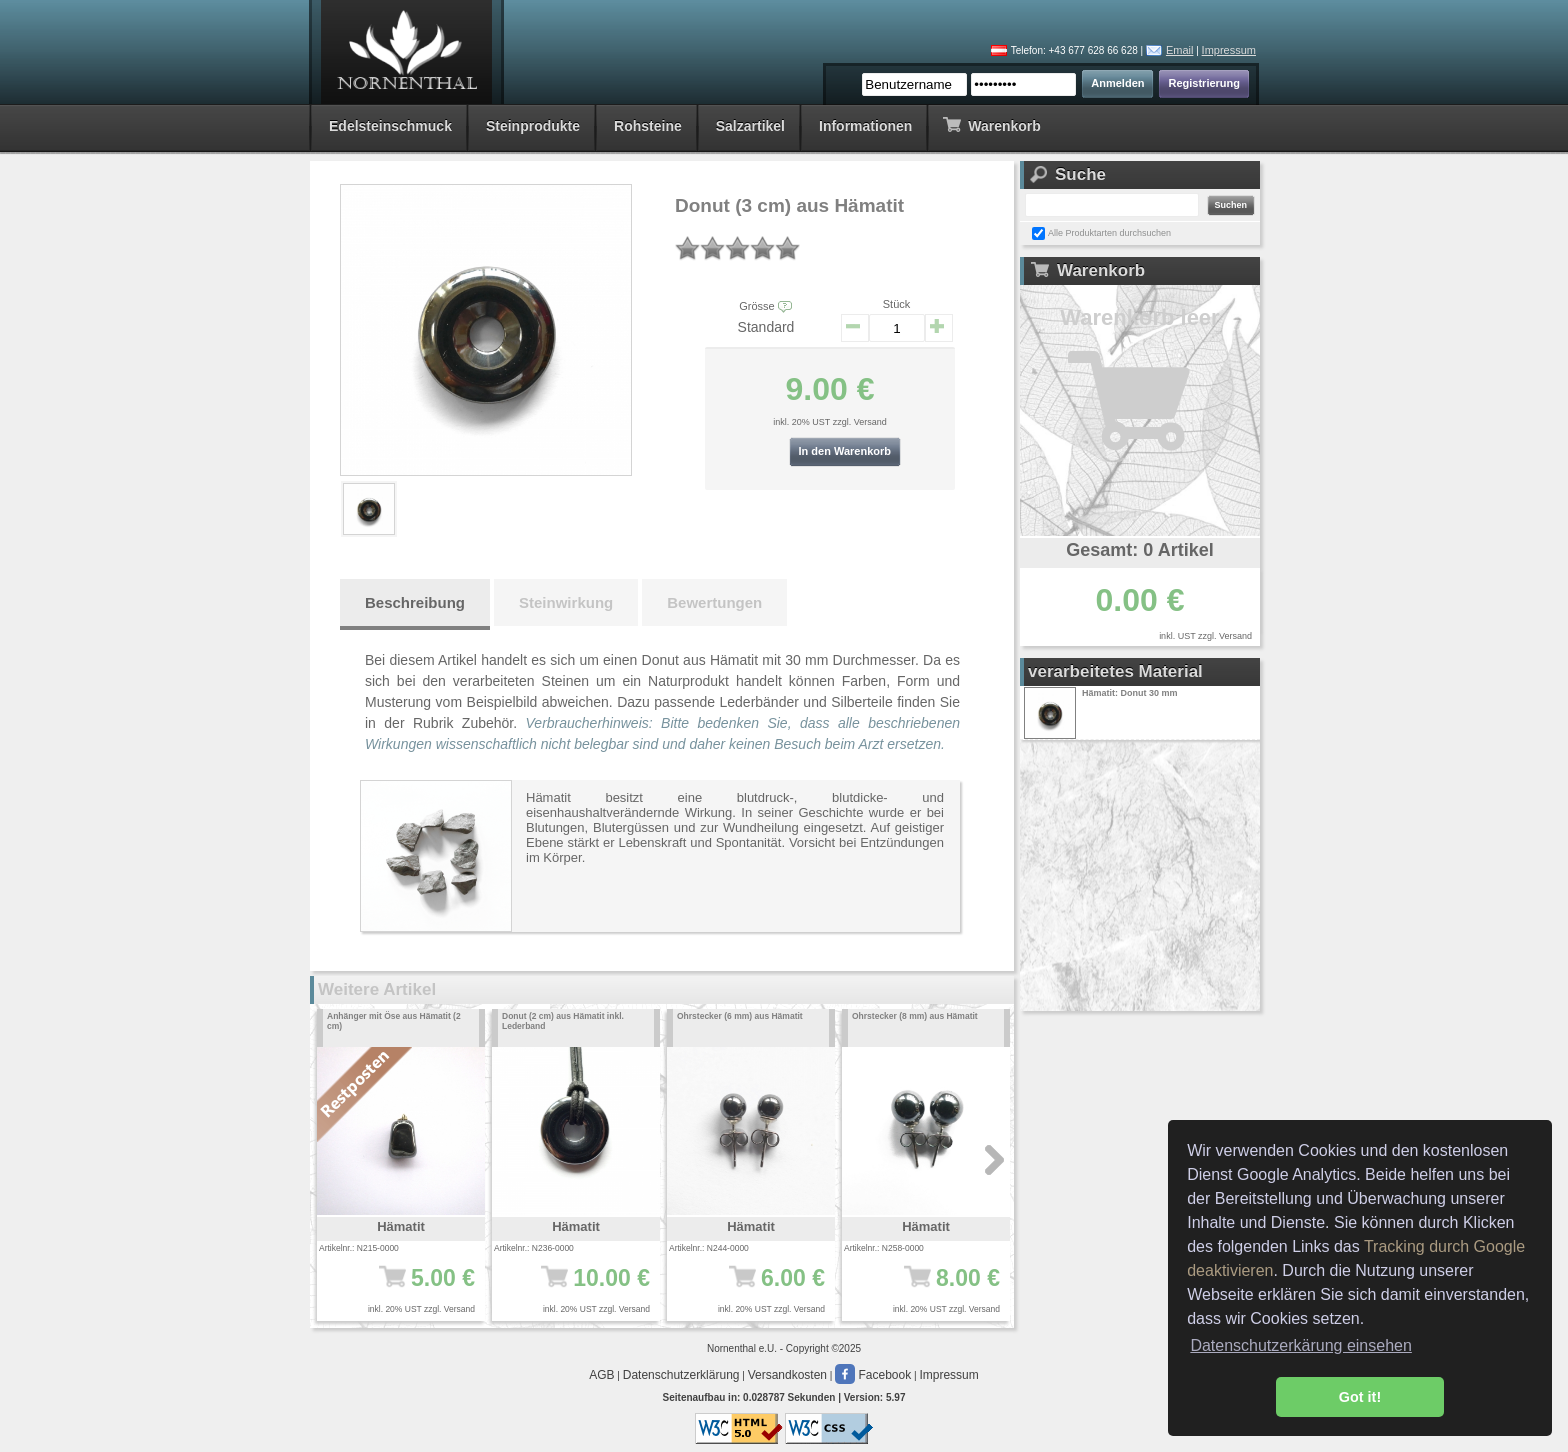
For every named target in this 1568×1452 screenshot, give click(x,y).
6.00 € (757, 1288)
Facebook (873, 1375)
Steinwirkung (566, 602)
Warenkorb (991, 124)
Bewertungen (714, 602)
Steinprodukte (533, 126)
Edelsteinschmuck (390, 126)
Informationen (865, 126)
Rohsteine (648, 126)
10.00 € (582, 1288)
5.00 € (407, 1288)
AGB (601, 1375)
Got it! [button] (1360, 1397)
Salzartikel (750, 126)
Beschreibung (415, 602)
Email (1180, 50)
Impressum (1229, 50)
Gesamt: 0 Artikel (1139, 550)
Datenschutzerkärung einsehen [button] (1300, 1345)
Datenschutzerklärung (681, 1375)
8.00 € (932, 1288)
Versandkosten (787, 1375)
